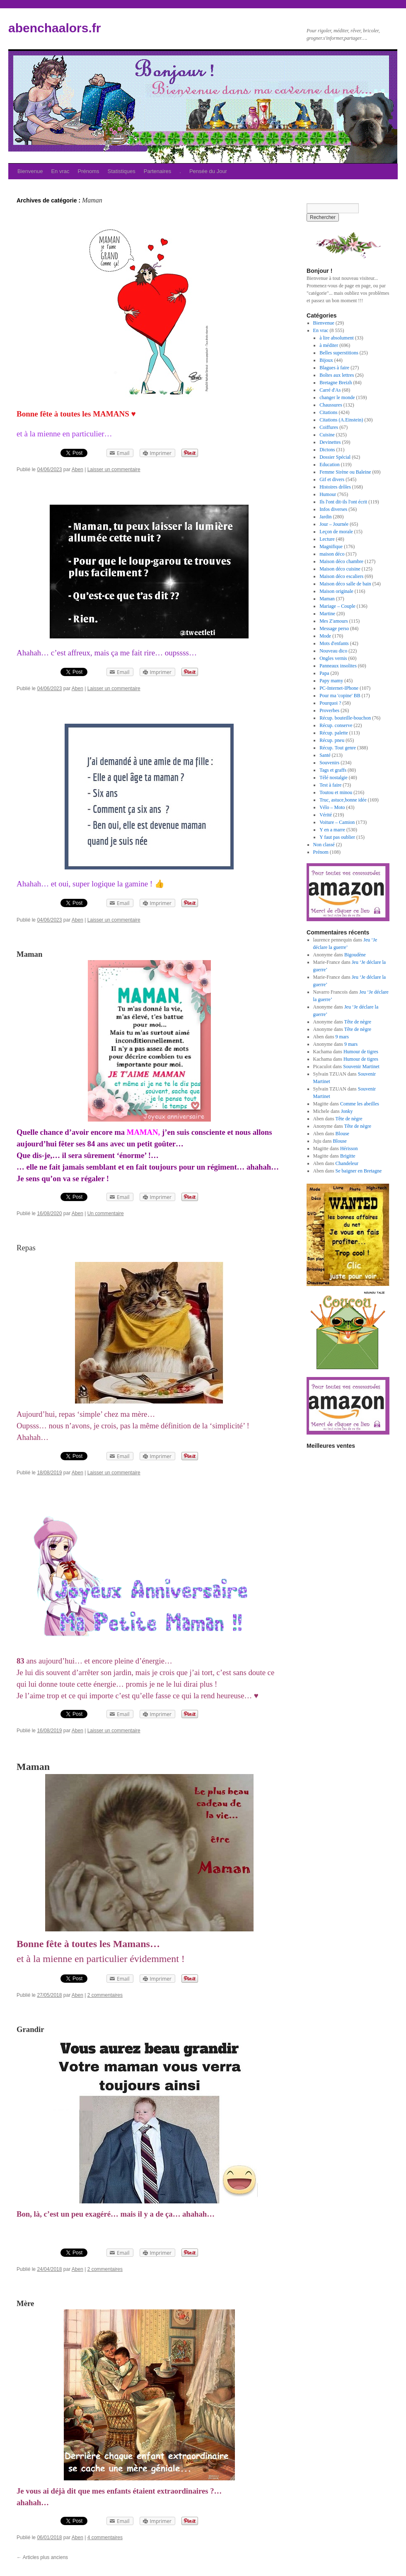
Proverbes (329, 710)
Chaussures (330, 405)
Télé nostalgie (333, 777)
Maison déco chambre (341, 561)
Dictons (327, 450)
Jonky (347, 1111)
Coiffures (328, 427)
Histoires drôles (335, 487)
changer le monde (337, 397)
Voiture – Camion (337, 822)
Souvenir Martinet (361, 1066)
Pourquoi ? (330, 703)
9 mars (342, 1037)
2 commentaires (105, 1995)
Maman (327, 599)
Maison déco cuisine (339, 569)
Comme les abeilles (359, 1104)
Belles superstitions (338, 353)
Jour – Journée (333, 524)
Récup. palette (333, 733)
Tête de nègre (357, 1022)
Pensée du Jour (208, 171)
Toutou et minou (335, 792)
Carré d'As (330, 390)
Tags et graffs (332, 770)
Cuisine (327, 435)
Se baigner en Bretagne (359, 1171)
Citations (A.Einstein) (341, 420)
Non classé (324, 844)
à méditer (328, 345)
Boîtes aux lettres (336, 375)
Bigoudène (355, 955)
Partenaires (157, 171)
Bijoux (326, 360)
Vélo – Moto (332, 807)
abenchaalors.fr (54, 28)
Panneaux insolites (338, 666)
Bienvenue (30, 171)
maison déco (331, 554)
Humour (327, 494)
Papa (324, 673)
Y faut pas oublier (337, 837)
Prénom (321, 852)
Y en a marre (332, 830)
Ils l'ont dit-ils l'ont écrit (343, 502)
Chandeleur (347, 1163)
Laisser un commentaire (113, 469)
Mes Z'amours (333, 621)
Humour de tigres (360, 1051)
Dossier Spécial (334, 457)
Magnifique (331, 546)
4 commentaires (105, 2537)
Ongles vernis (333, 658)
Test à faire (330, 785)
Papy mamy (331, 681)
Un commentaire (105, 1213)
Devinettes (330, 442)
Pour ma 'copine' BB (339, 695)
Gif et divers (331, 479)
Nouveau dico (333, 651)
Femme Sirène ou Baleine (345, 472)
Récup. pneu (331, 740)
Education (329, 464)
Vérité (325, 815)
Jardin (325, 517)
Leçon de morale (336, 531)
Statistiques (121, 171)
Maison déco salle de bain (345, 584)
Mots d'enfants (334, 643)
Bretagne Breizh (335, 382)
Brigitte (347, 1156)
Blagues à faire (334, 368)
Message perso (334, 628)
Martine (327, 613)
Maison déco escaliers (341, 576)
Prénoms (88, 171)
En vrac (60, 171)
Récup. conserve (335, 725)
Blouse (342, 1133)
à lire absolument (336, 338)
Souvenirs (329, 763)
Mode (325, 636)
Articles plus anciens (42, 2557)
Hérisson (349, 1148)
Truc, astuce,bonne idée (343, 800)
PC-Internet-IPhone (338, 688)
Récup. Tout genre (337, 748)
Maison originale (336, 591)
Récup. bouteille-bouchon (345, 718)
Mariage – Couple (337, 606)
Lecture (327, 539)
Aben (77, 469)
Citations (328, 412)
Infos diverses (333, 509)
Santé (325, 755)
